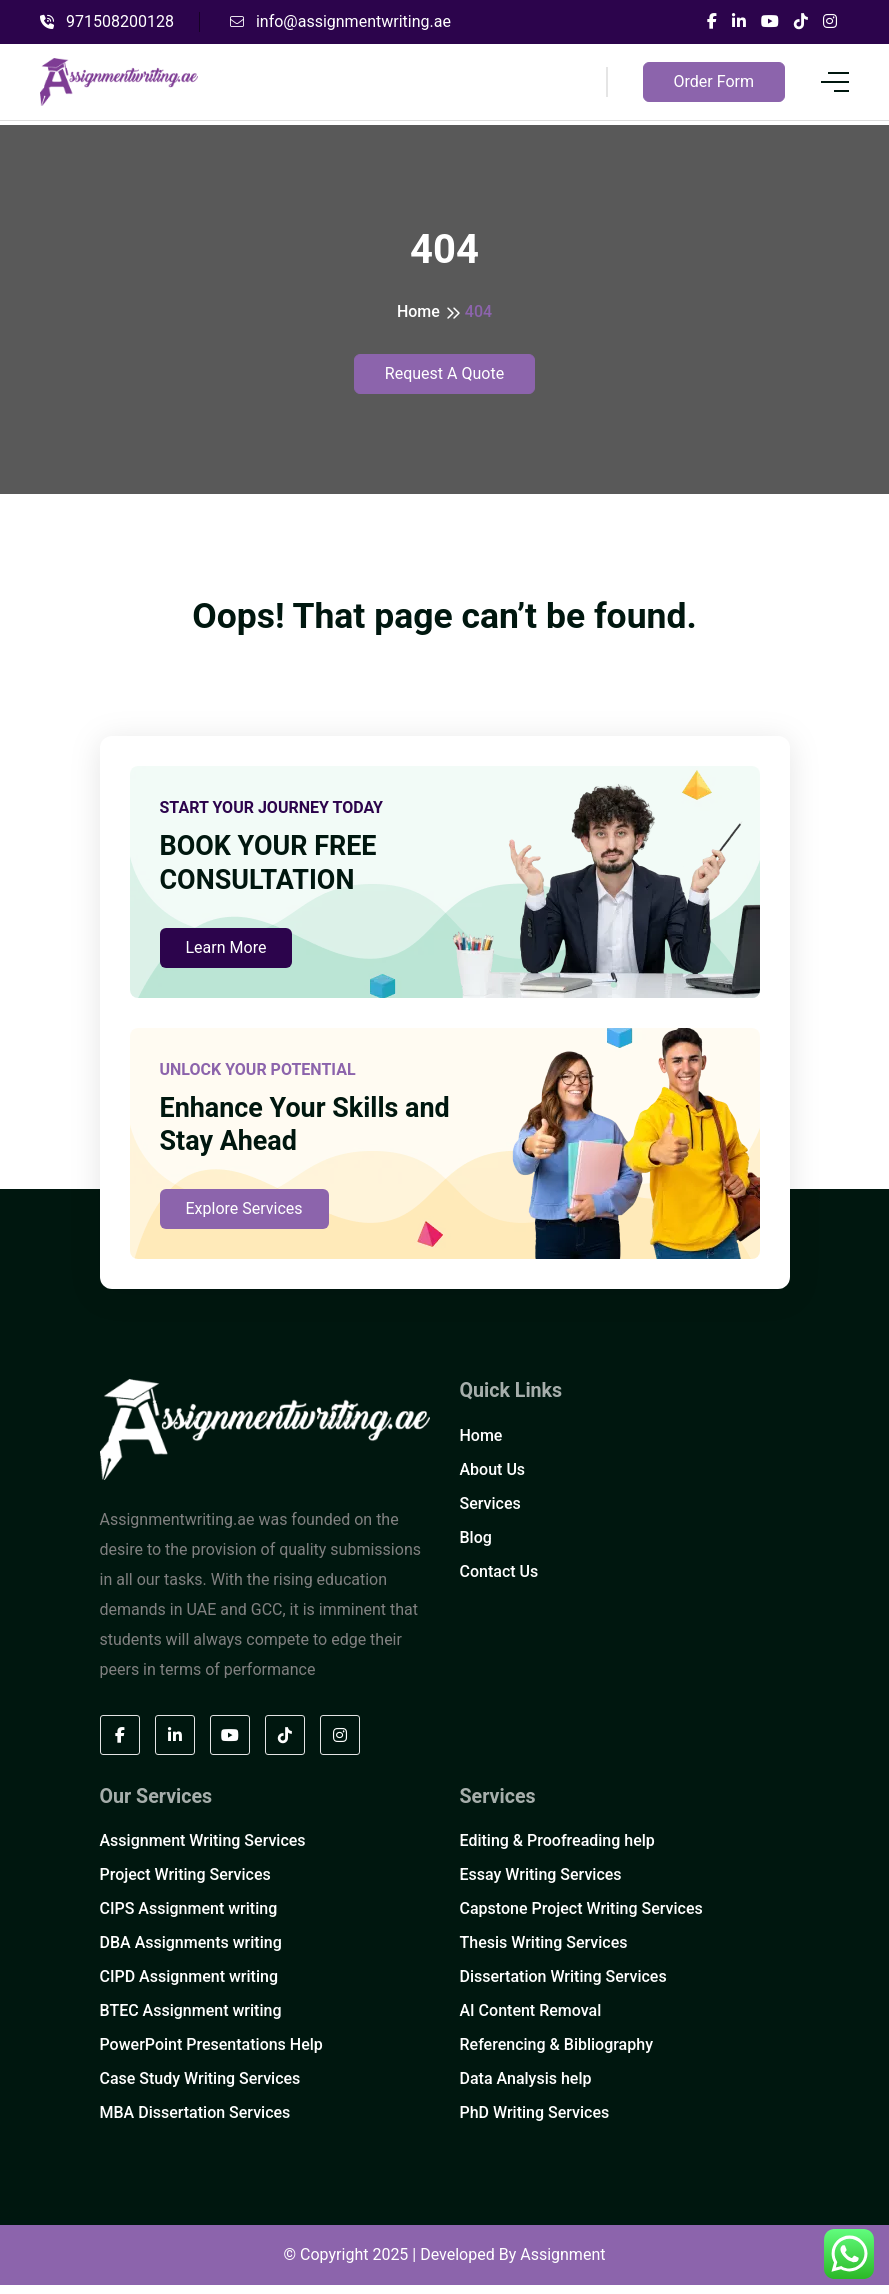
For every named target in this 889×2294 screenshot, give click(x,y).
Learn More (226, 953)
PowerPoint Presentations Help (211, 2053)
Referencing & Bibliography (556, 2053)
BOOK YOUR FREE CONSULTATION (273, 869)
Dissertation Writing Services (563, 1985)
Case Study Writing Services (200, 2087)
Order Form (714, 81)
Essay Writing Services (541, 1883)
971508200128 (107, 21)
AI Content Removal (531, 2019)
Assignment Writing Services (203, 1849)
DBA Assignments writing (191, 1951)
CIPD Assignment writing (189, 1985)
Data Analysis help (526, 2087)
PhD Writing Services (535, 2121)
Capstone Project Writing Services (581, 1917)
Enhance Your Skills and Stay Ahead (311, 1133)
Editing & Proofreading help (557, 1849)
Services (490, 1512)
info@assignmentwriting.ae (340, 21)
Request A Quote (444, 373)
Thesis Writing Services (544, 1951)
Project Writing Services (185, 1883)
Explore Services (244, 1217)
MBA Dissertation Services (195, 2121)
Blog (476, 1546)
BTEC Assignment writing (191, 2019)
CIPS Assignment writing (189, 1917)
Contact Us (499, 1580)
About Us (493, 1478)
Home (418, 311)
